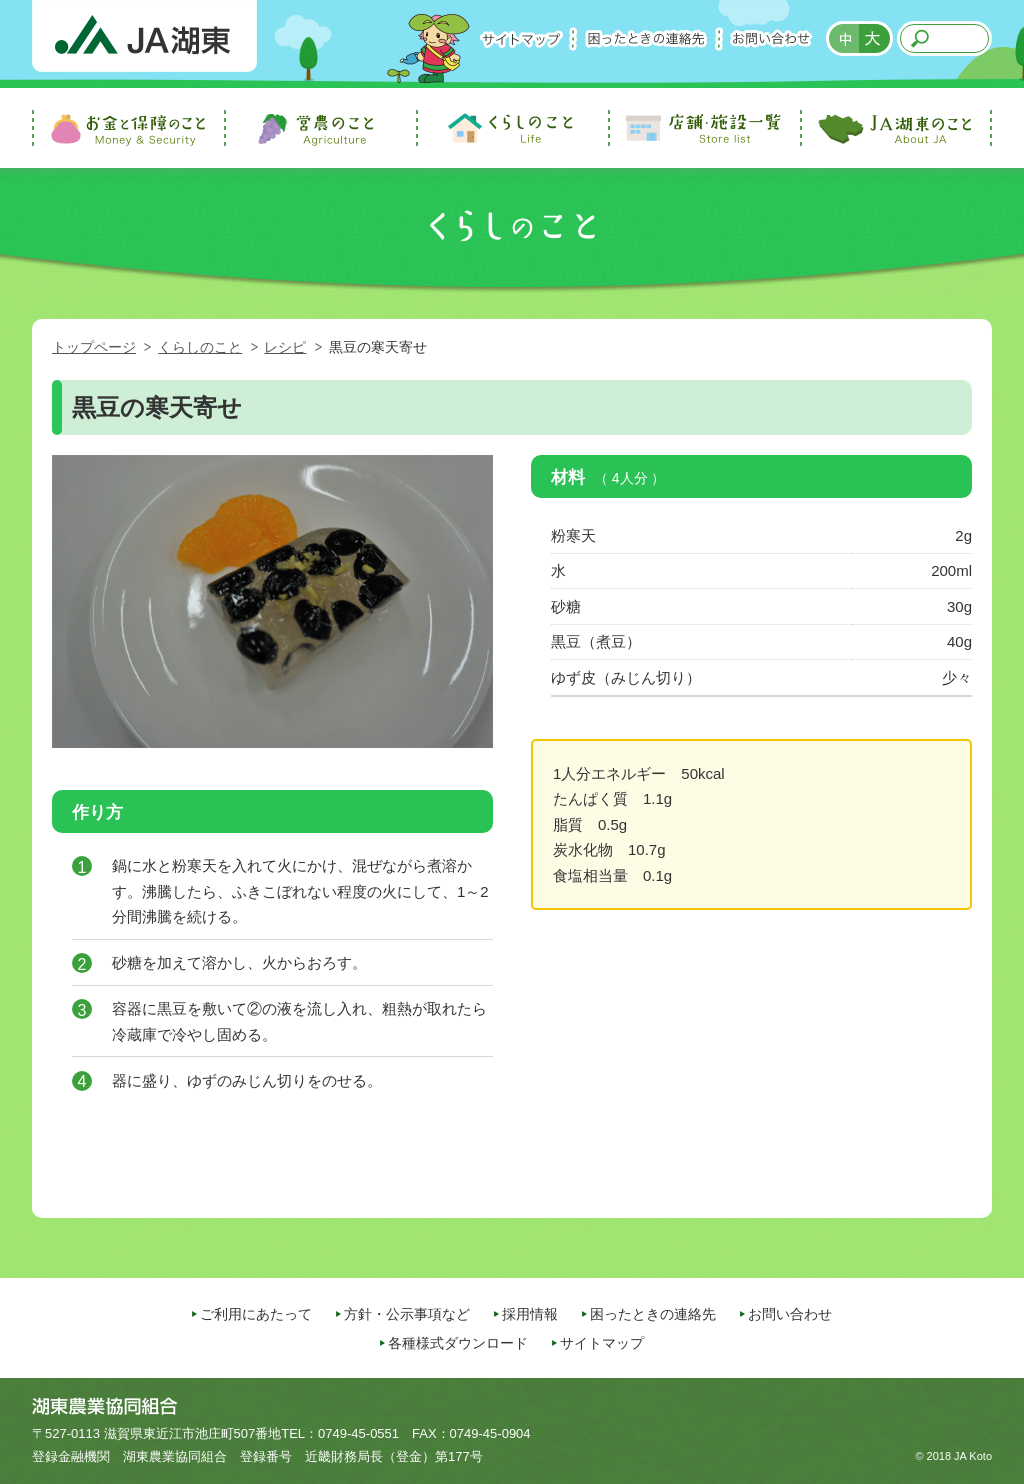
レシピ (285, 347)
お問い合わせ (771, 38)
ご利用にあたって (256, 1314)
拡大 (876, 38)
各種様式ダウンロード (458, 1343)
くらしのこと (200, 347)
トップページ (94, 347)
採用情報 (530, 1314)
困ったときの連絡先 (646, 38)
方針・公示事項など (407, 1314)
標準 (843, 38)
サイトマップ (521, 38)
